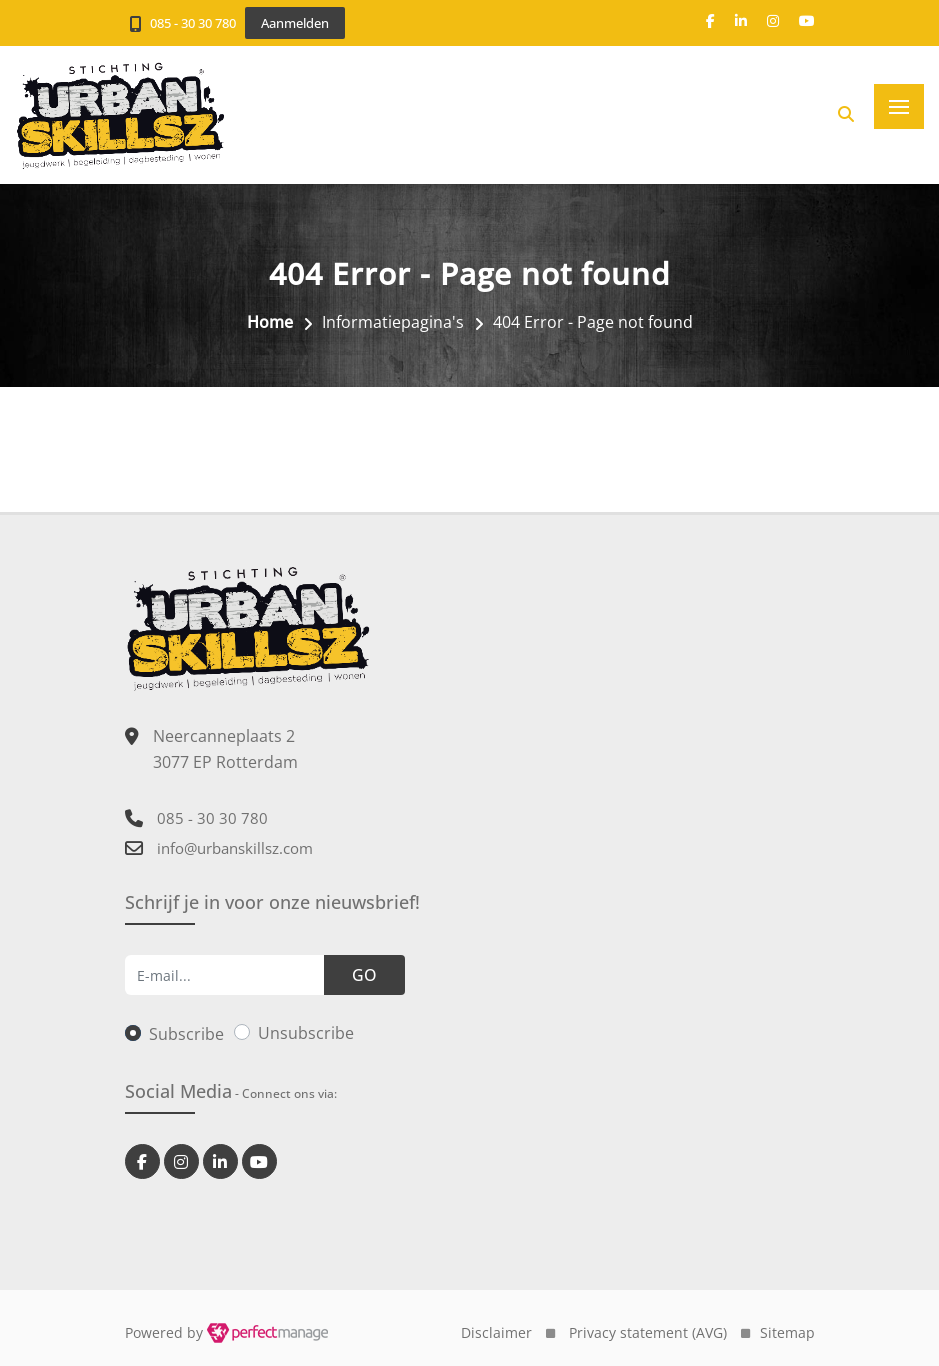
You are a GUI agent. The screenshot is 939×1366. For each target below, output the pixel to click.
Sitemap (787, 1332)
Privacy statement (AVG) (648, 1332)
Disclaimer (496, 1332)
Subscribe (186, 1034)
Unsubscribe (306, 1033)
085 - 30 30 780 (193, 23)
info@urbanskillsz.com (235, 848)
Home (270, 322)
